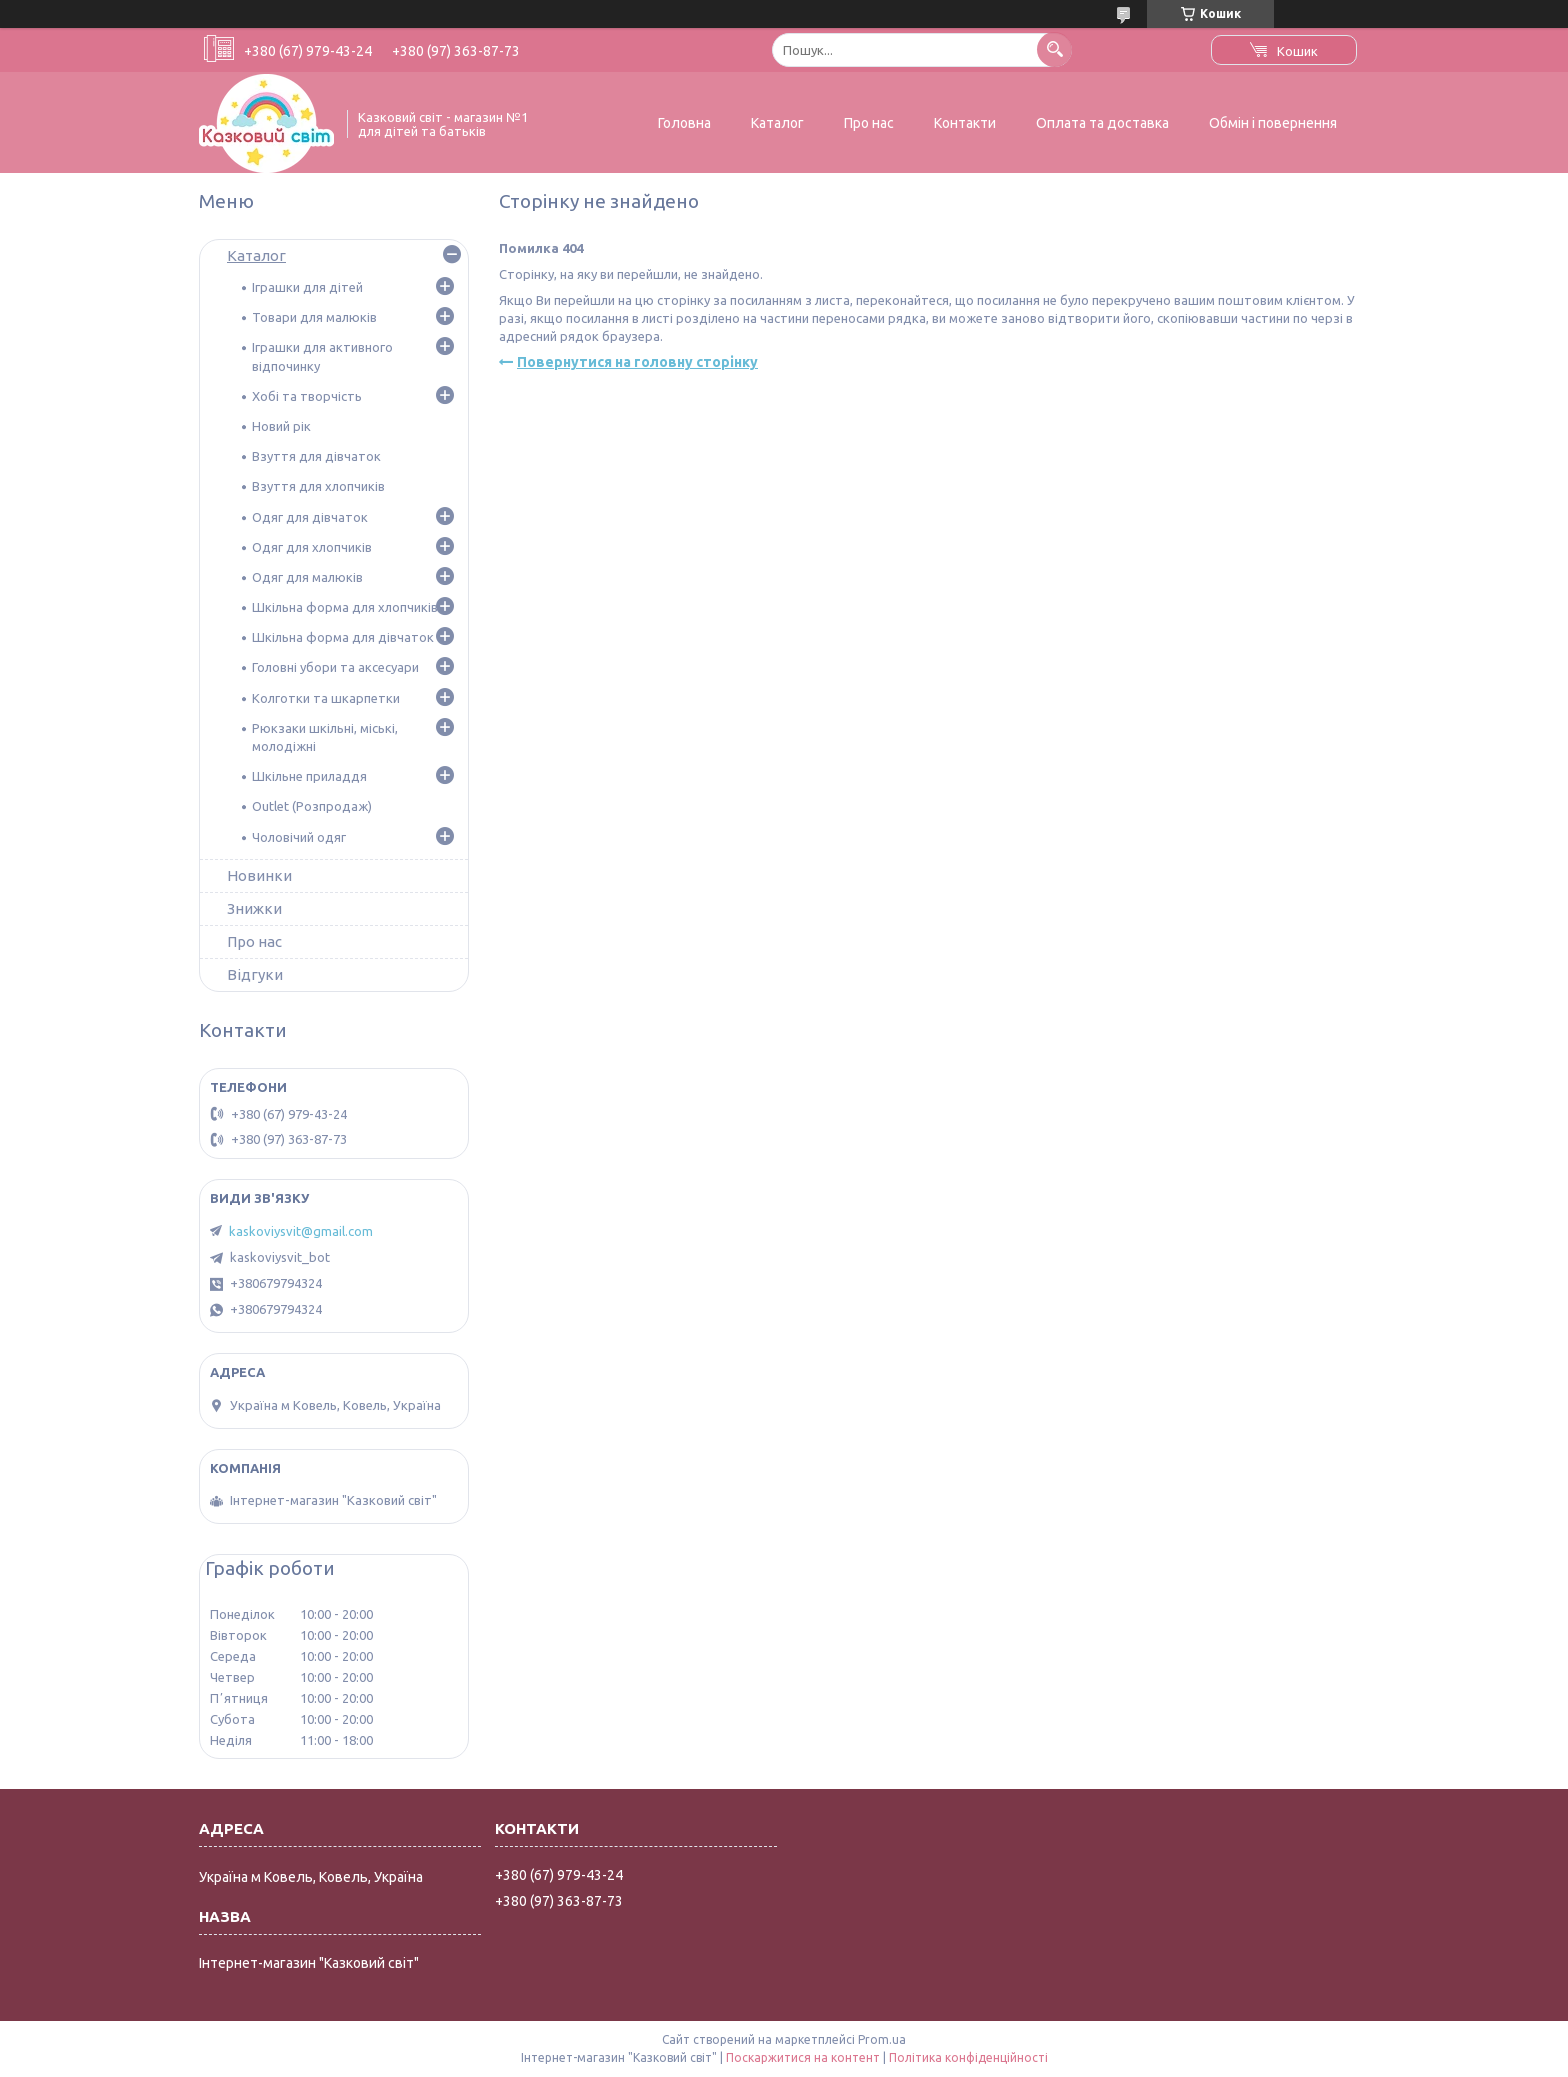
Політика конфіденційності (968, 2057)
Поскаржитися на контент (803, 2057)
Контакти (965, 123)
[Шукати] (1054, 49)
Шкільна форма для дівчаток (343, 637)
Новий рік (281, 426)
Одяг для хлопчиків (312, 547)
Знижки (254, 908)
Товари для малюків (314, 317)
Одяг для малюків (307, 577)
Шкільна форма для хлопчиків (345, 607)
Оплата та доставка (1102, 123)
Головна (684, 123)
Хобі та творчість (307, 396)
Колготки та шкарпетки (326, 698)
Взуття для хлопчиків (318, 486)
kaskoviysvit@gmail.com (301, 1231)
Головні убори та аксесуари (335, 667)
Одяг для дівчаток (310, 517)
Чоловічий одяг (299, 837)
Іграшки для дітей (307, 287)
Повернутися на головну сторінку (637, 362)
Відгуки (255, 974)
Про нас (869, 123)
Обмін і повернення (1273, 123)
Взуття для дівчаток (316, 456)
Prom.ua (882, 2039)
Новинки (259, 875)
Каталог (777, 123)
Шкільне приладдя (309, 776)
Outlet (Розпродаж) (312, 806)
